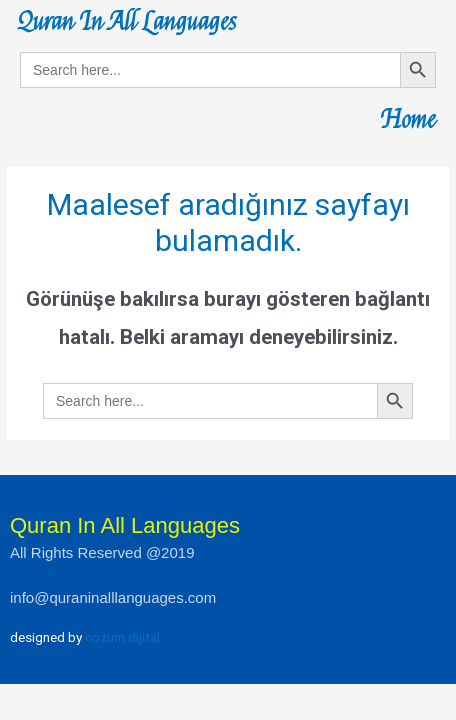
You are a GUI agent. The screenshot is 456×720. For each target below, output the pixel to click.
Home (408, 120)
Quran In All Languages (127, 22)
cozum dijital (122, 637)
